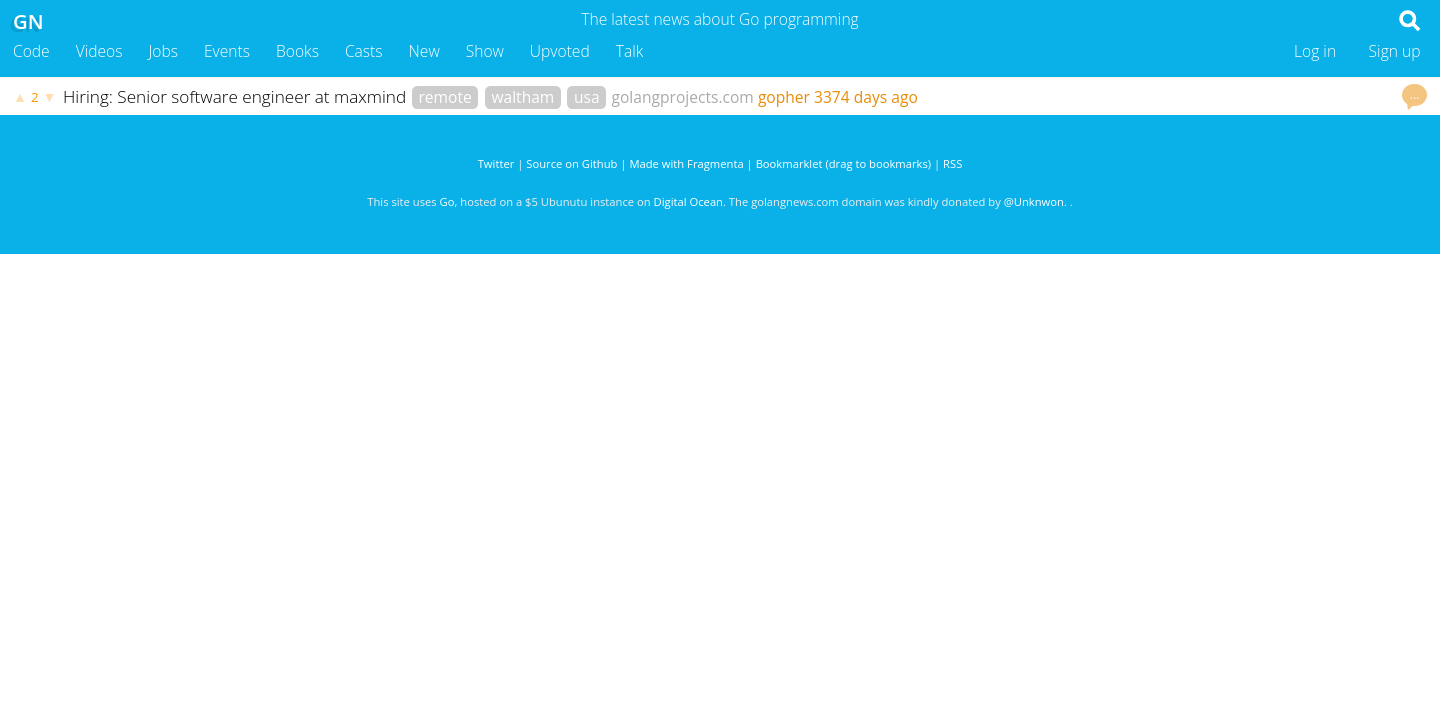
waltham (522, 97)
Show (485, 51)
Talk (630, 51)
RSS (952, 163)
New (424, 51)
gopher (784, 97)
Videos (99, 51)
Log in (1315, 51)
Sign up (1395, 51)
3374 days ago (866, 97)
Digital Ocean (688, 201)
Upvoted (560, 51)
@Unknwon (1034, 201)
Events (227, 51)
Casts (364, 51)
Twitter (496, 163)
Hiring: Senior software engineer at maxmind (237, 96)
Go (447, 201)
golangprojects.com (683, 97)
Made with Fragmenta (686, 163)
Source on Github (571, 163)
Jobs (163, 51)
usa (587, 97)
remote (444, 97)
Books (297, 51)
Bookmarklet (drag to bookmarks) (843, 163)
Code (31, 51)
